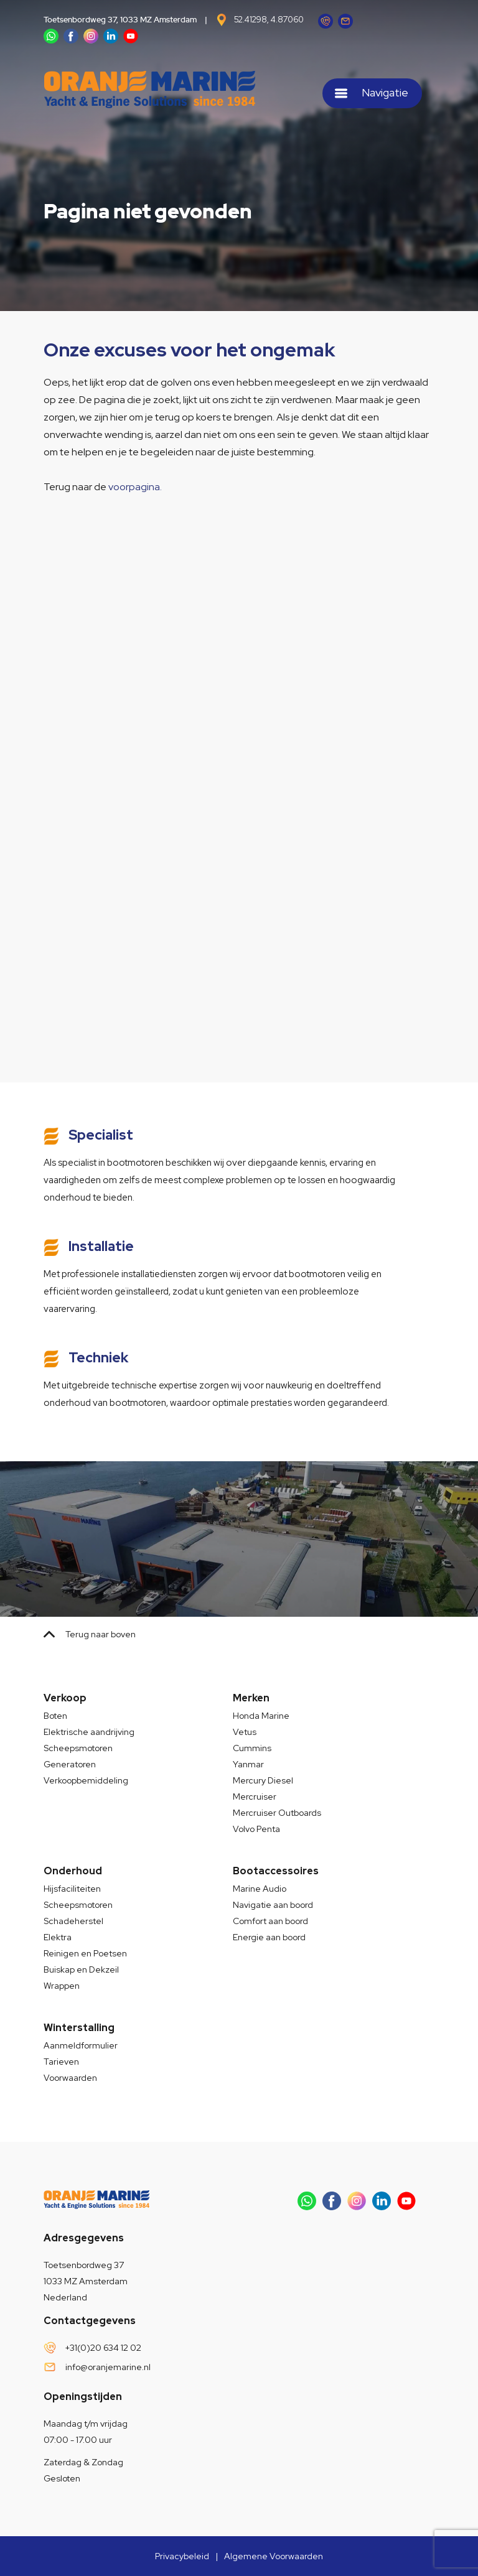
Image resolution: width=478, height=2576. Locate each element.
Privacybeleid (182, 2556)
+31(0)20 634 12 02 (103, 2347)
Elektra (58, 1937)
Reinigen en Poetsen (85, 1953)
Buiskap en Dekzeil (81, 1969)
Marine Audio (259, 1888)
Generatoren (70, 1764)
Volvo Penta (256, 1828)
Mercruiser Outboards (277, 1812)
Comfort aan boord (270, 1921)
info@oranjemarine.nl (108, 2367)
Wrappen (62, 1985)
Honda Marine (261, 1715)
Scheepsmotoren (78, 1748)
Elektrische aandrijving (89, 1731)
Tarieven (61, 2061)
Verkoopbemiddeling (86, 1780)
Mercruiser (254, 1796)
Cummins (252, 1748)
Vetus (244, 1731)
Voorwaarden (70, 2077)
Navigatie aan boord (273, 1904)
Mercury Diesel (263, 1780)
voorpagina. (135, 486)
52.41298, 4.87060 (269, 19)
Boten (55, 1715)
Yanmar (248, 1764)
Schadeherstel (73, 1921)
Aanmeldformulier (81, 2045)
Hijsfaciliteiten (72, 1888)
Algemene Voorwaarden (273, 2556)
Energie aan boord (269, 1937)
